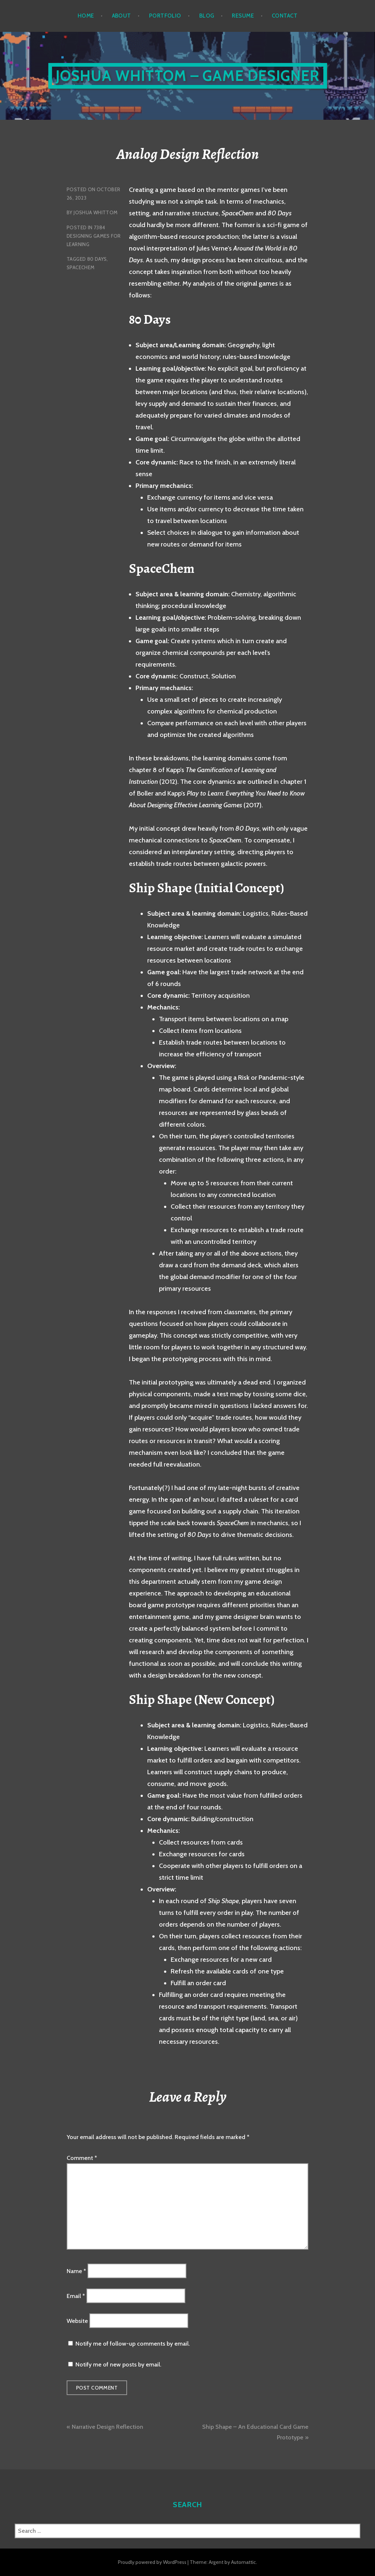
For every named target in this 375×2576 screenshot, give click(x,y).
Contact (284, 15)
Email (76, 2296)
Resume (243, 15)
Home (86, 15)
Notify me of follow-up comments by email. (132, 2343)
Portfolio (165, 15)
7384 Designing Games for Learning (93, 236)
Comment (82, 2157)
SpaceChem (81, 267)
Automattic (243, 2562)
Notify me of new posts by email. (118, 2364)
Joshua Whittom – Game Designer (188, 76)
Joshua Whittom (96, 212)
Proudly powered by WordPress (152, 2562)
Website (77, 2320)
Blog (206, 15)
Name (76, 2270)
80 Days (97, 259)
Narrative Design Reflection (107, 2426)
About (121, 15)
